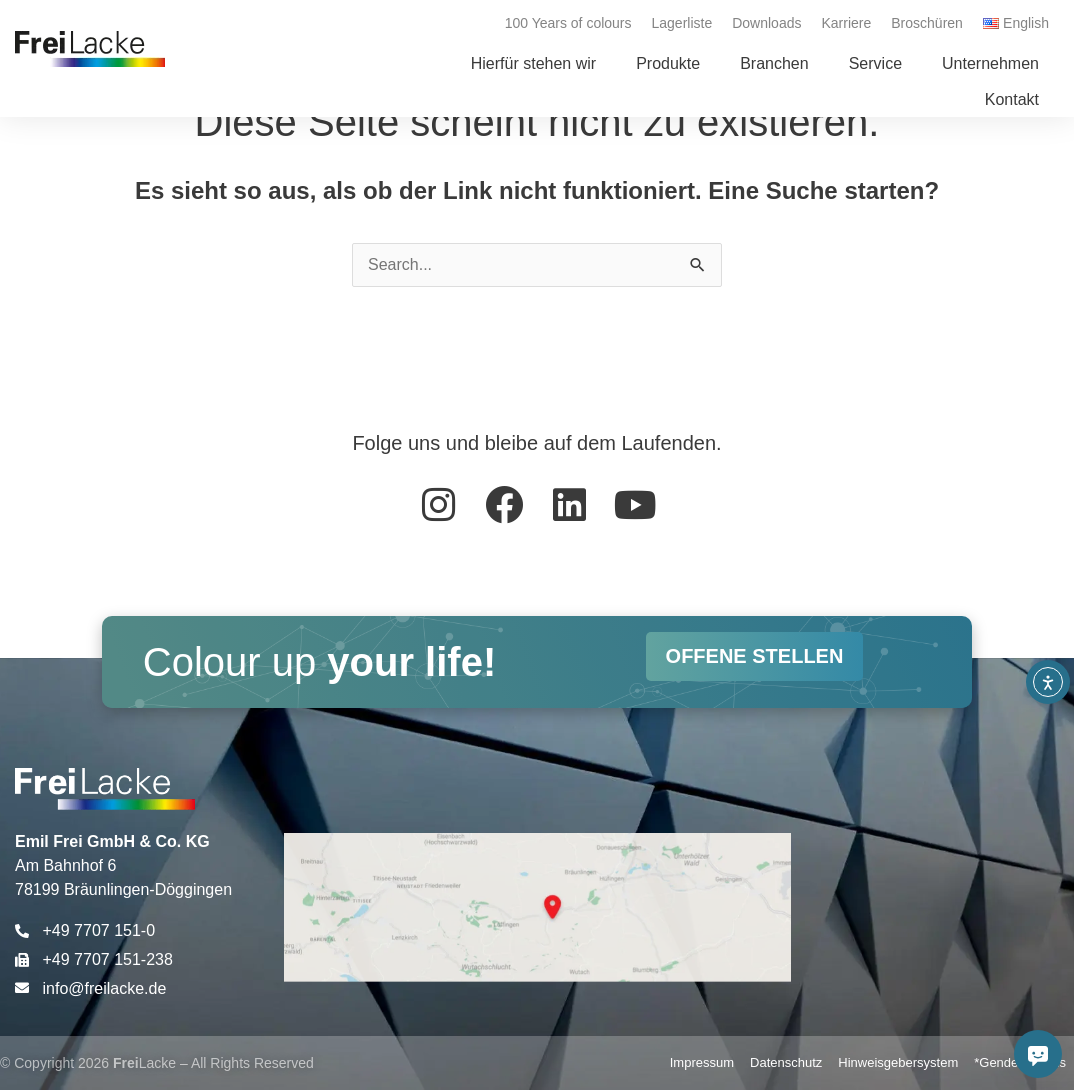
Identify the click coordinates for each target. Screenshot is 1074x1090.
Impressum (702, 1062)
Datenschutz (786, 1062)
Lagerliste (682, 23)
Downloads (766, 23)
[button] (668, 64)
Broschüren (927, 23)
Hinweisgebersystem (898, 1062)
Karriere (846, 23)
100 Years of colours (568, 23)
